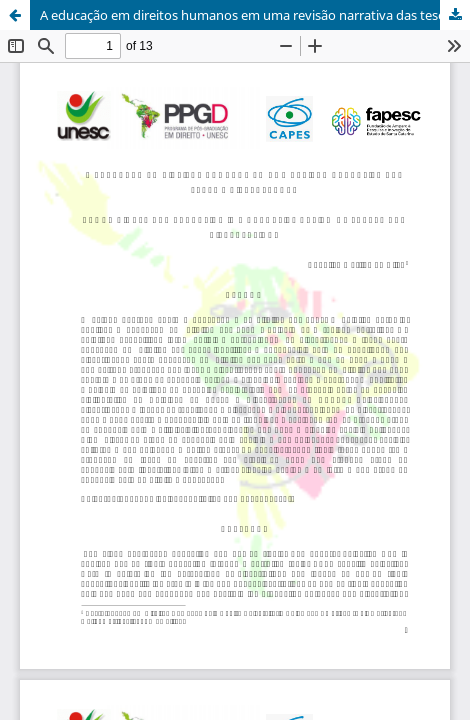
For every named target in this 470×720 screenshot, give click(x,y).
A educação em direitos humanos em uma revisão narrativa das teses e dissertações (255, 15)
